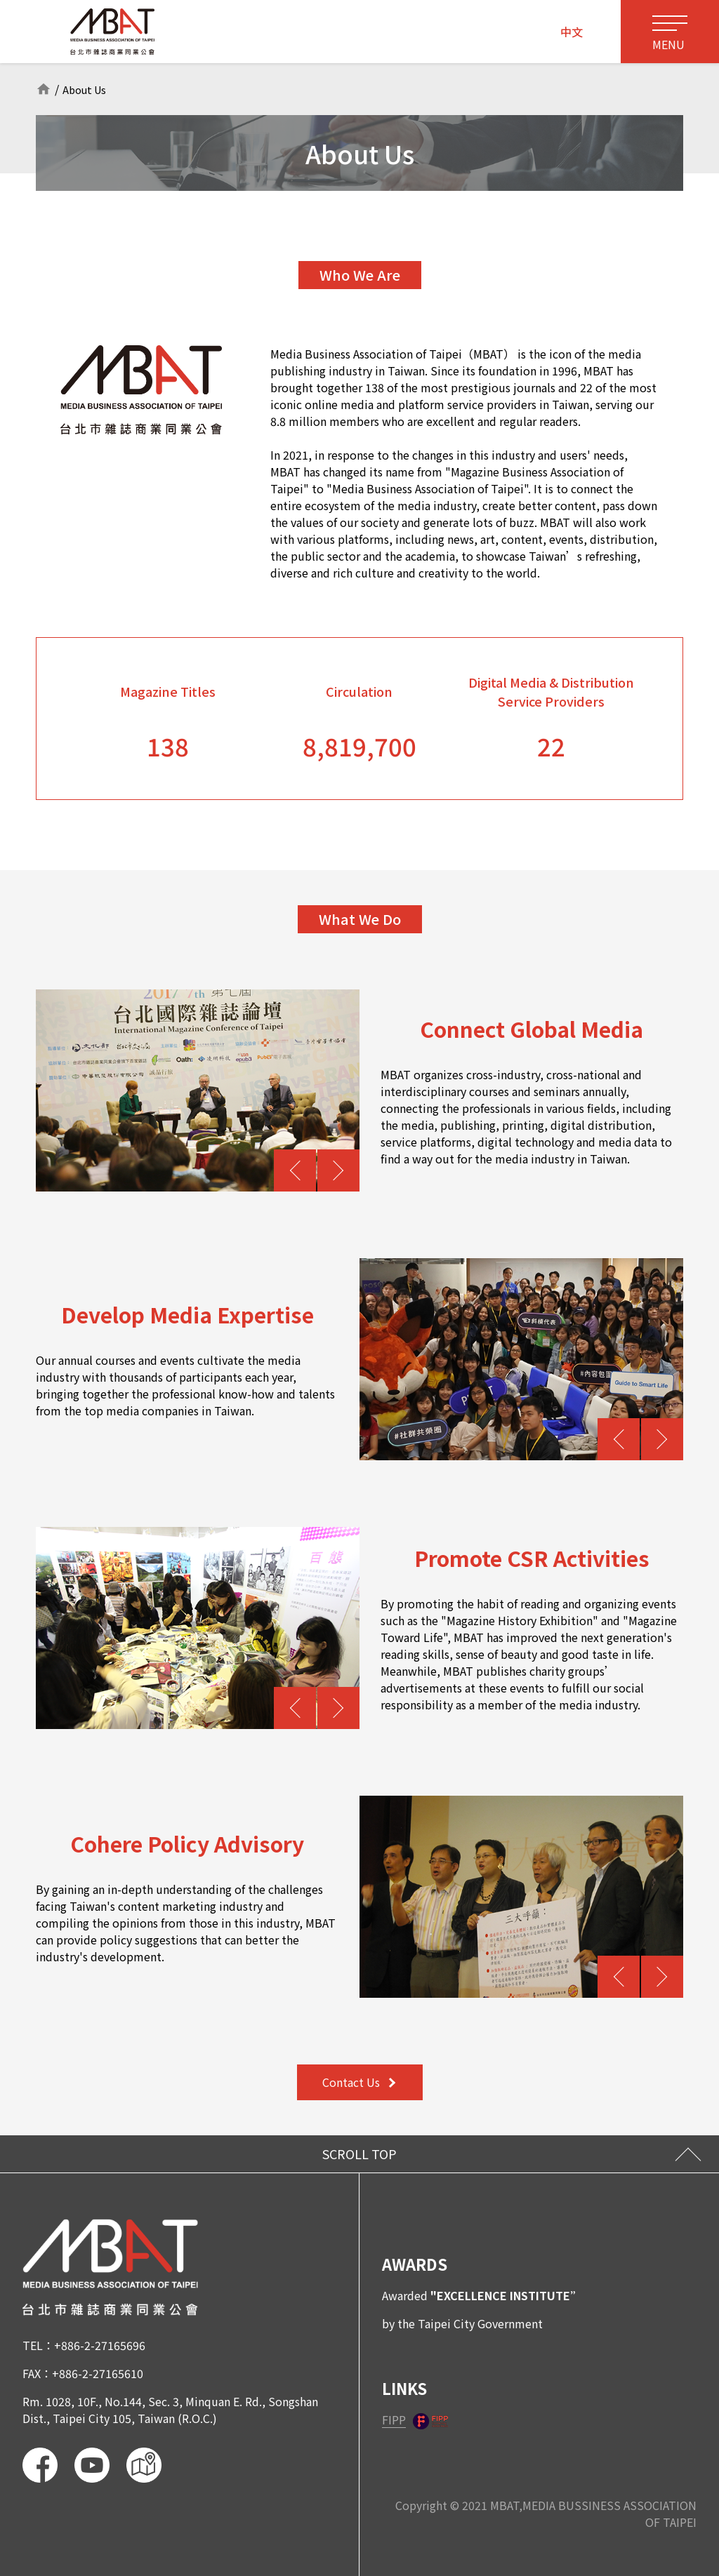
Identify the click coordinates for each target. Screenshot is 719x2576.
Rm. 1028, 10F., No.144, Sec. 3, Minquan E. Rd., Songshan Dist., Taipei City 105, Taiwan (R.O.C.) (170, 2410)
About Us (86, 89)
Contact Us (358, 2082)
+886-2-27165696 (99, 2345)
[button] (295, 1170)
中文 (571, 31)
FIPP (394, 2419)
